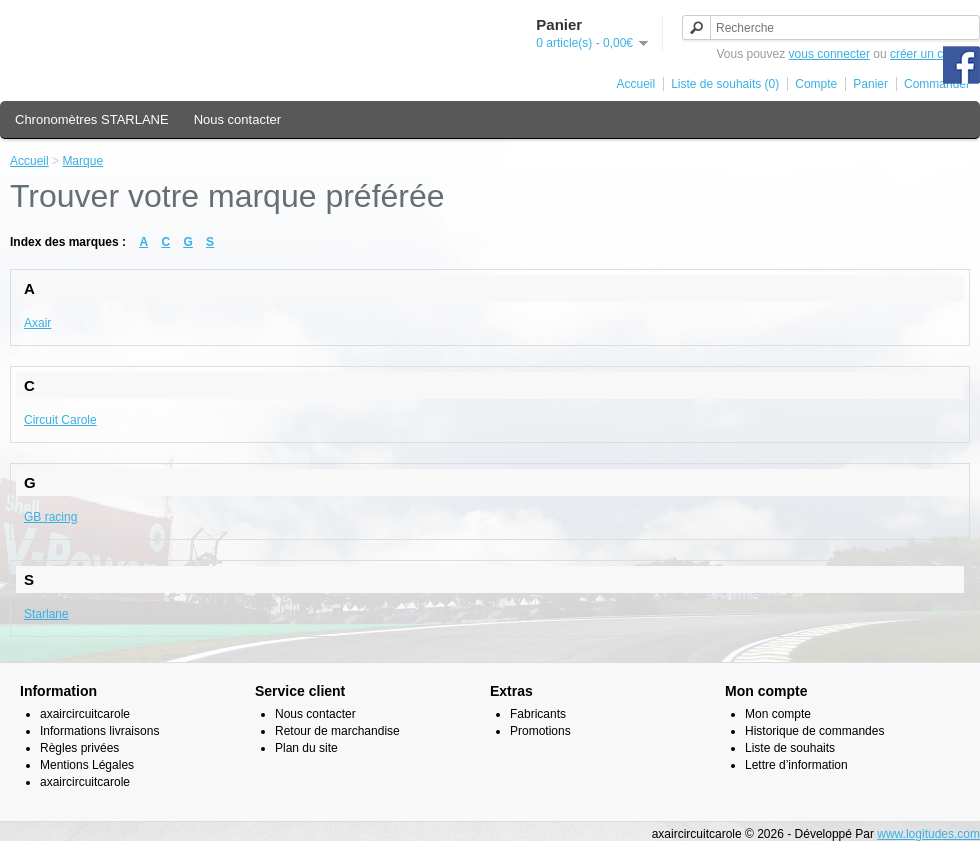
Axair (37, 323)
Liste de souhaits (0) (725, 84)
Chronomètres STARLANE (92, 119)
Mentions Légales (87, 765)
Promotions (540, 731)
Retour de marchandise (337, 731)
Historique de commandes (814, 731)
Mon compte (778, 714)
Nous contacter (237, 119)
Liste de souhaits (790, 748)
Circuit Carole (60, 420)
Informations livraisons (99, 731)
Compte (816, 84)
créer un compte (933, 54)
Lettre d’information (796, 765)
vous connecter (829, 54)
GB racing (50, 517)
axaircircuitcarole (85, 714)
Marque (82, 161)
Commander (937, 84)
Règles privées (79, 748)
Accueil (636, 84)
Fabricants (538, 714)
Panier (870, 84)
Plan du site (306, 748)
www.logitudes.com (928, 834)
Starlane (46, 614)
